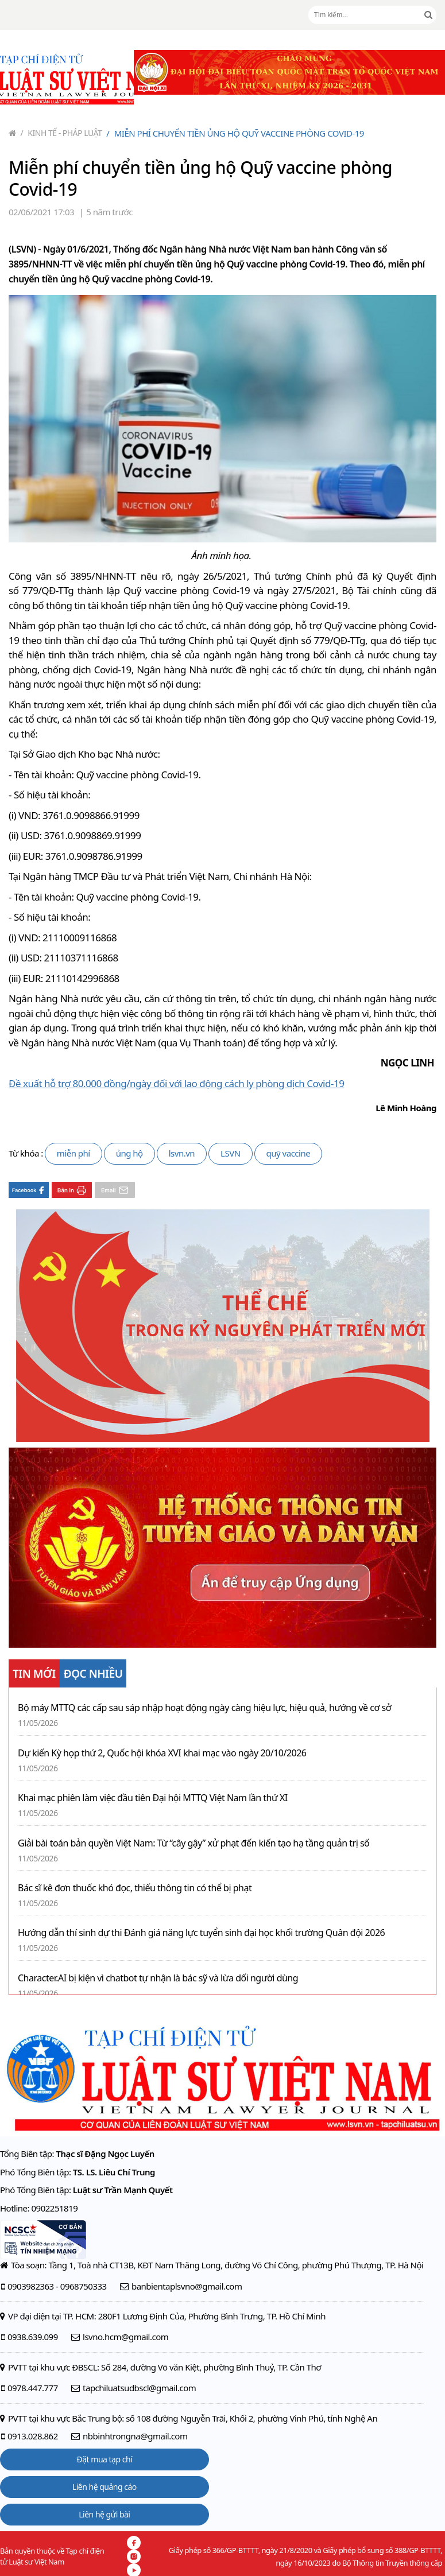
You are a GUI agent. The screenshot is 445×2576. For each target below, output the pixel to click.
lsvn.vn (182, 1153)
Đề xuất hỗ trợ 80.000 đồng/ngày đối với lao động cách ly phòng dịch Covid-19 (176, 1083)
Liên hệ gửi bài (104, 2514)
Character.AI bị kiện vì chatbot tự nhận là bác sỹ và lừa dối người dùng (158, 1978)
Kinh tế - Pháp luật (61, 132)
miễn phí (73, 1153)
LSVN (230, 1153)
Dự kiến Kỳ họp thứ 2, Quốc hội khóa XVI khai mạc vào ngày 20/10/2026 (162, 1753)
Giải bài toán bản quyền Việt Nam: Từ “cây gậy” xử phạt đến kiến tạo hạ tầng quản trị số (193, 1843)
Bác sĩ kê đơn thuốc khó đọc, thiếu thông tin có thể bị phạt (134, 1888)
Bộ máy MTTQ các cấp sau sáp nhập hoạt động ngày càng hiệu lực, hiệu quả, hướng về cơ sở (204, 1708)
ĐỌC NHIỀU (93, 1673)
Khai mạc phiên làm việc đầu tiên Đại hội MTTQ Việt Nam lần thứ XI (153, 1798)
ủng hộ (129, 1153)
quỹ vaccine (288, 1153)
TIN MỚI (34, 1673)
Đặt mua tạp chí (105, 2459)
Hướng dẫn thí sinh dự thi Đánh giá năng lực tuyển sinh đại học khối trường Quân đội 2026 (201, 1933)
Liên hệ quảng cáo (104, 2486)
